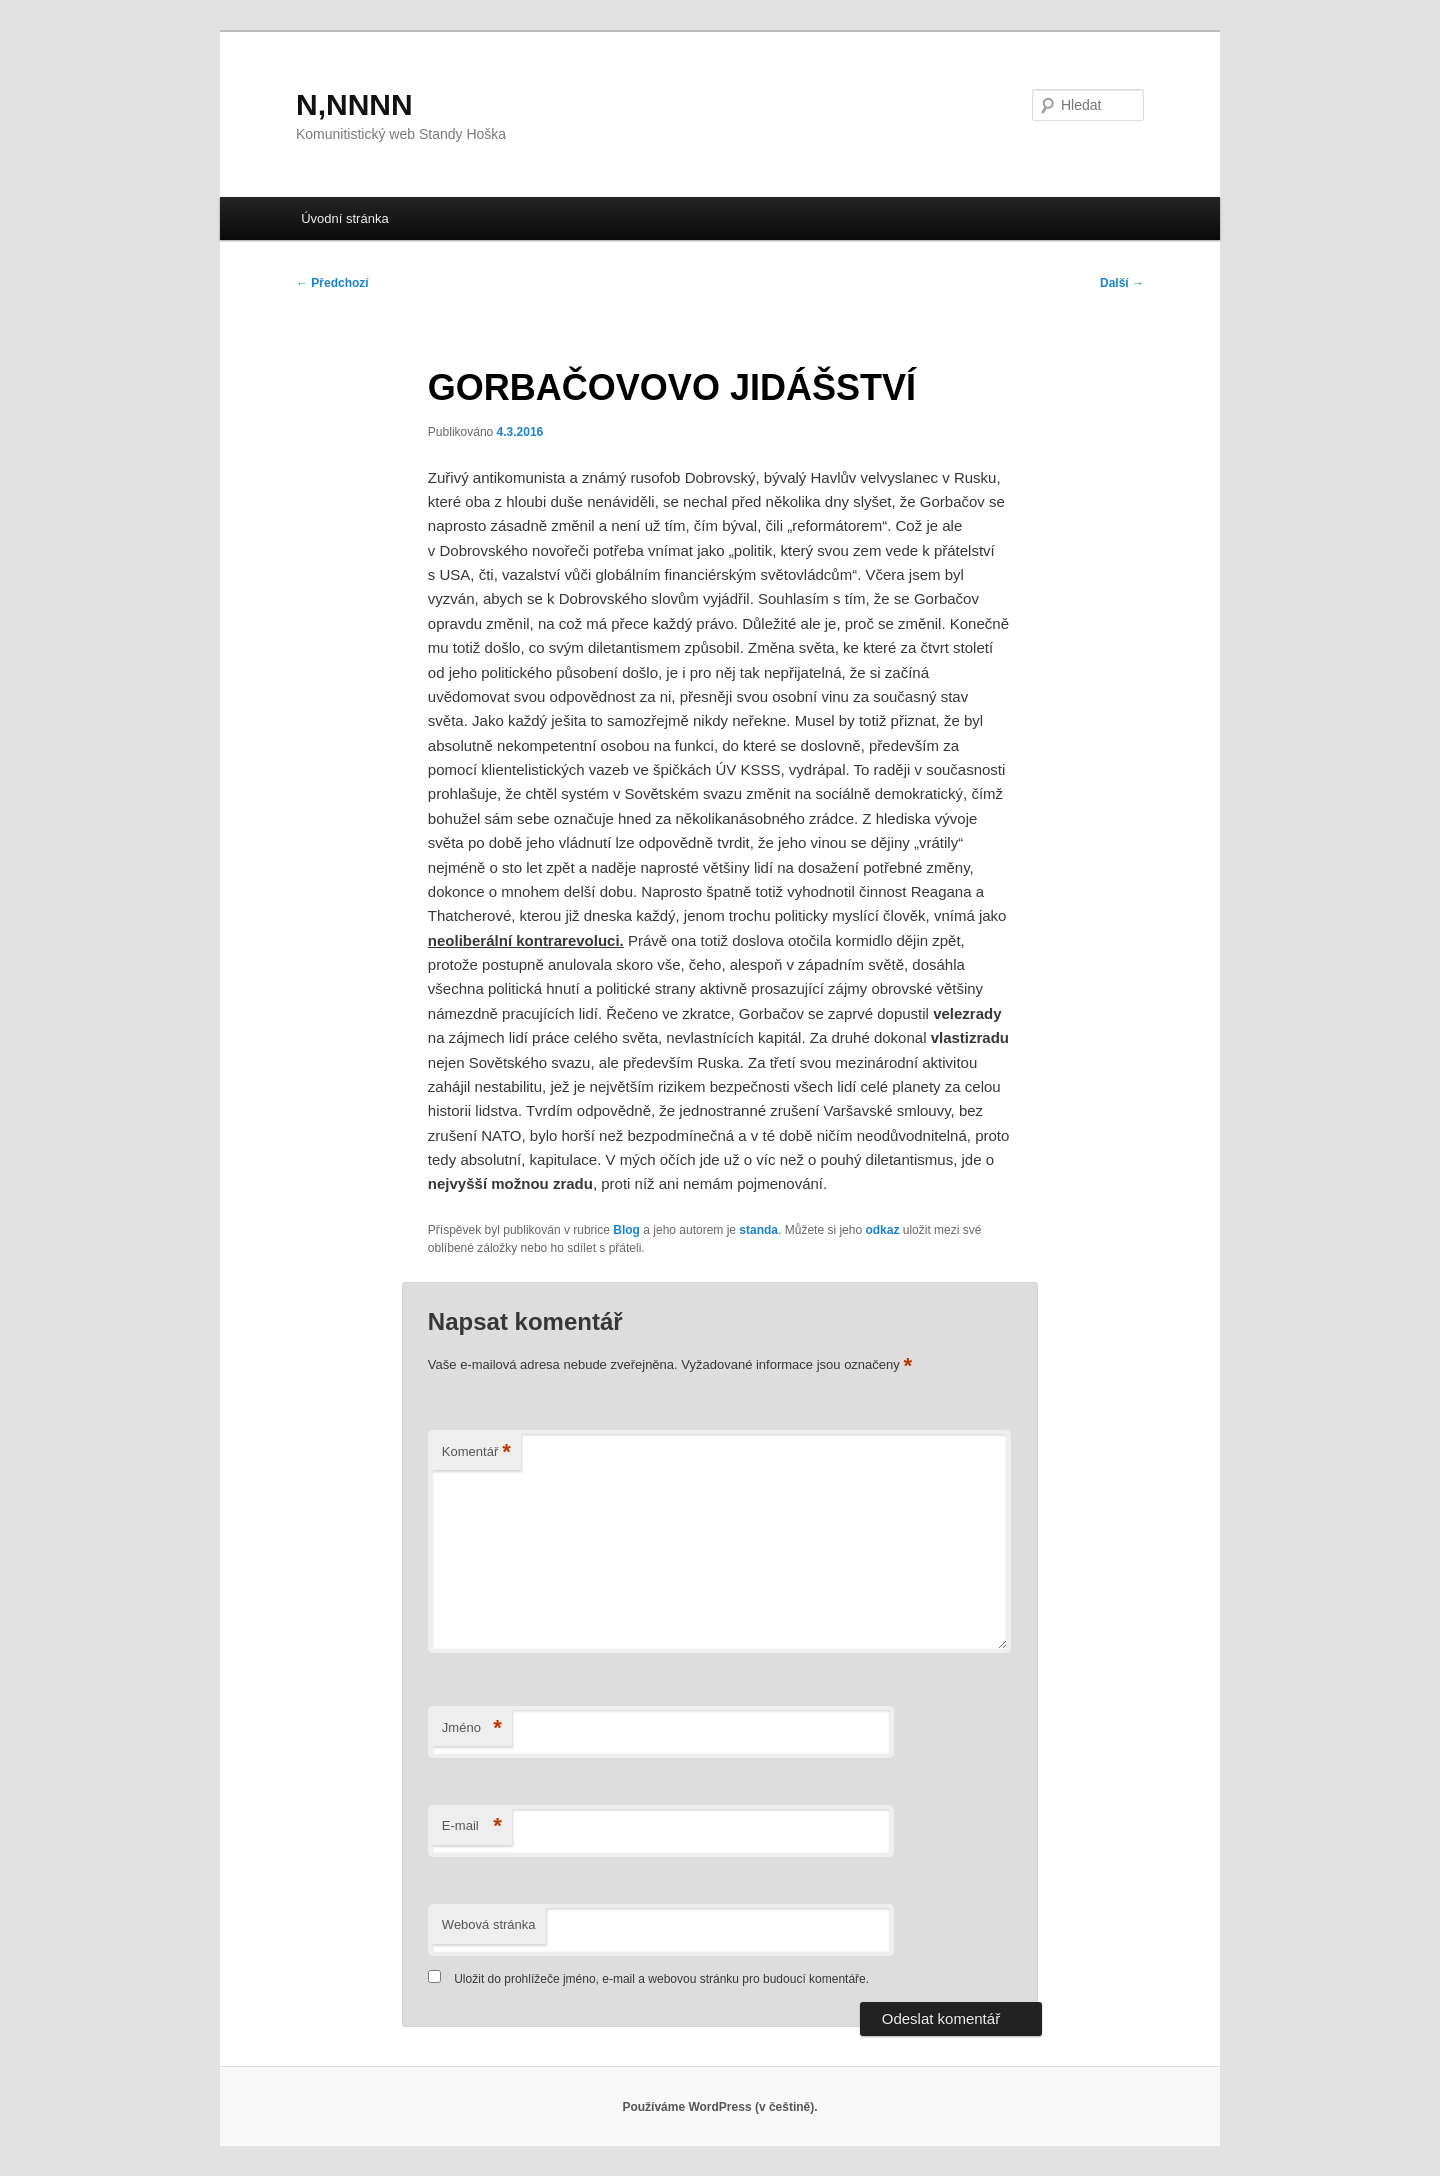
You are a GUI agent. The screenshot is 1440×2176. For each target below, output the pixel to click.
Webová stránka (489, 1924)
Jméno (472, 1728)
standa (758, 1230)
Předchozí (332, 283)
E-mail (472, 1826)
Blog (626, 1230)
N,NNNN (354, 104)
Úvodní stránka (344, 218)
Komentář (476, 1452)
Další (1122, 283)
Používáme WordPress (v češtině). (719, 2107)
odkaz (882, 1230)
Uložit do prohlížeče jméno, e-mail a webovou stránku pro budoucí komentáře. (661, 1979)
